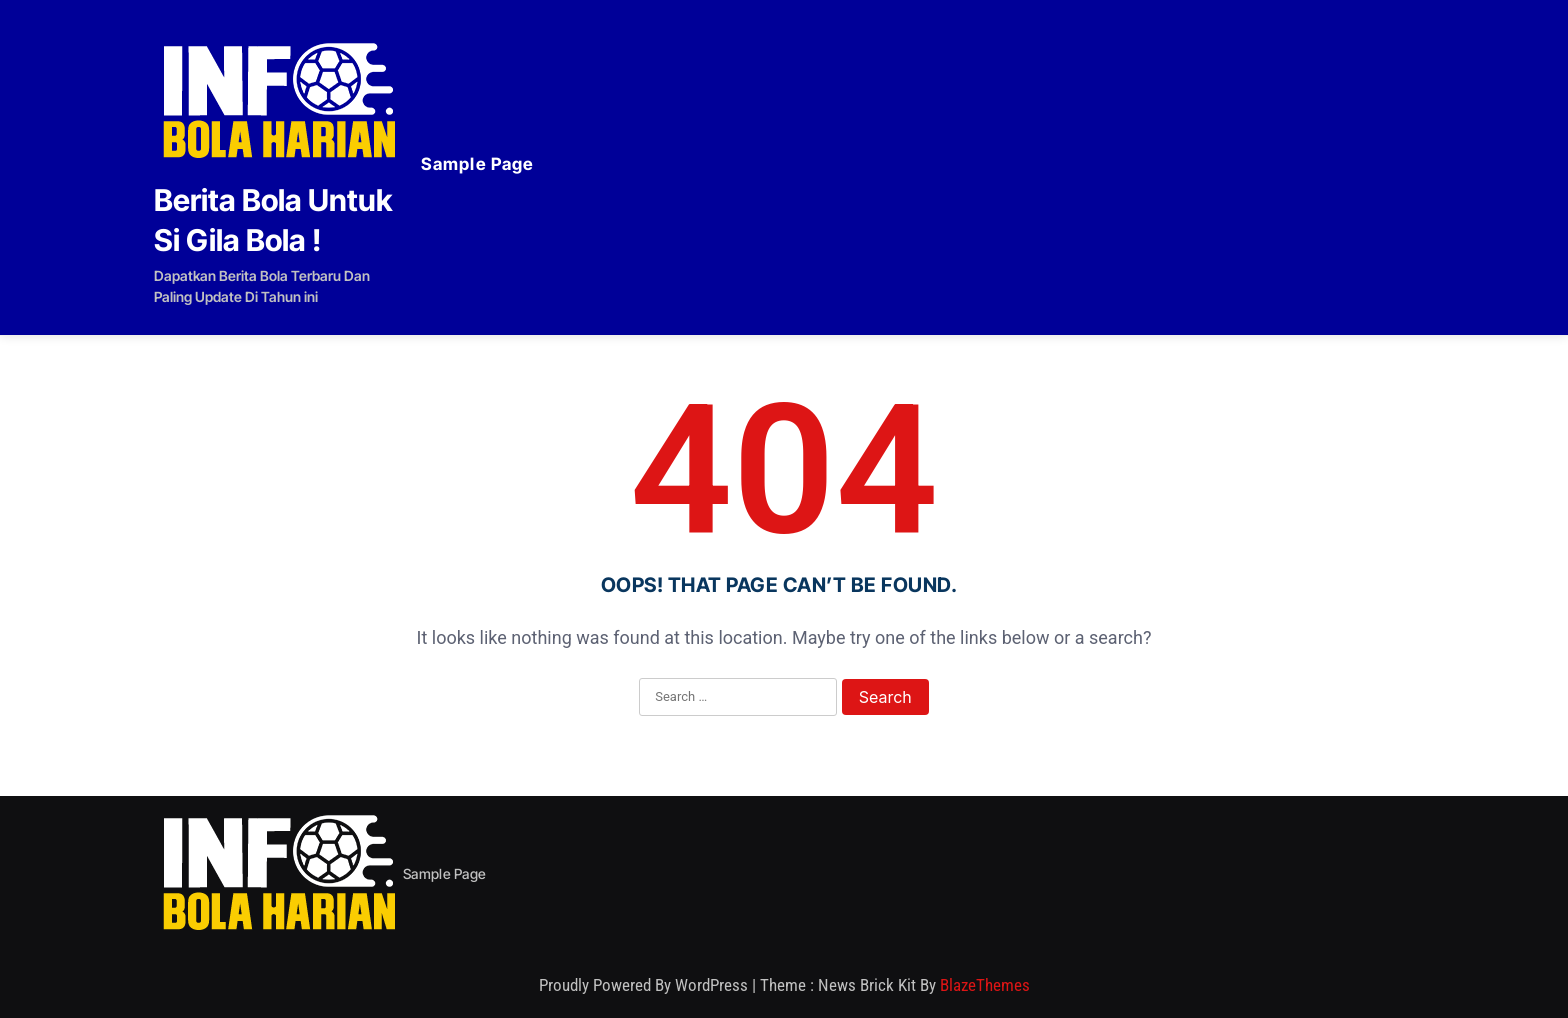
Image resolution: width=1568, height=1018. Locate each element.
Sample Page (477, 164)
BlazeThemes (985, 985)
